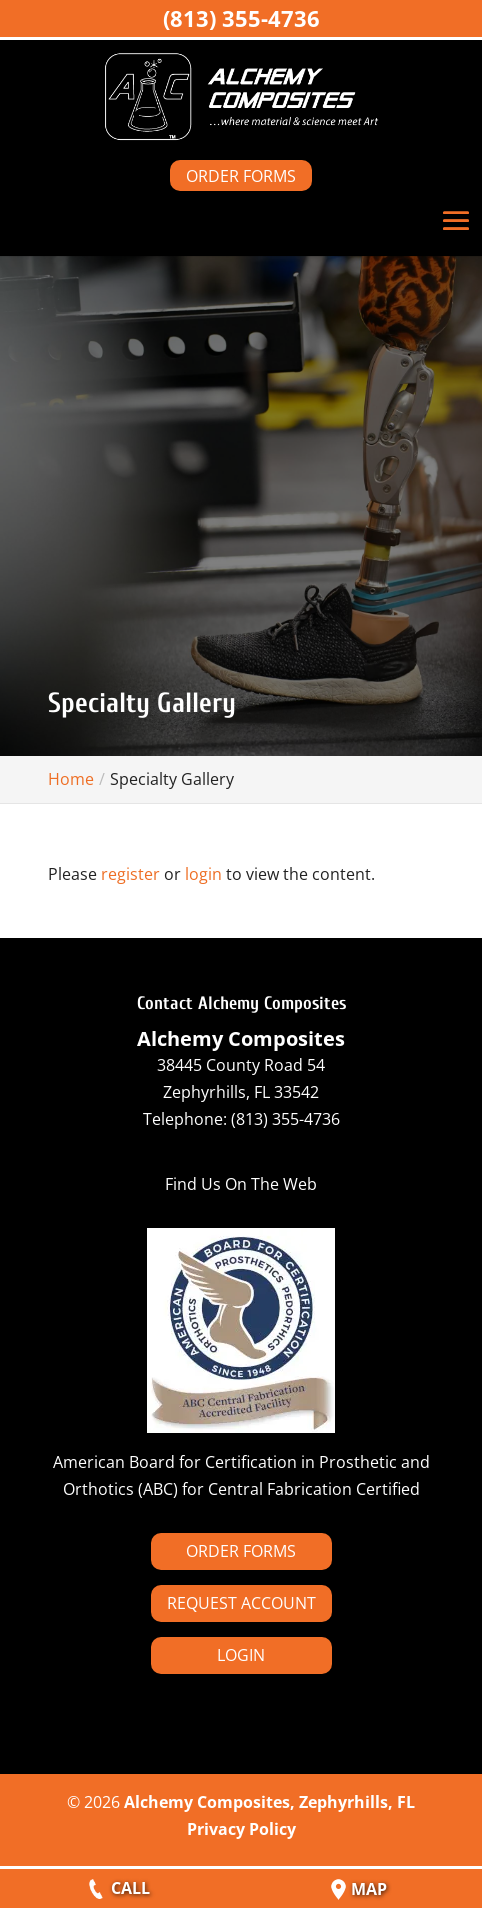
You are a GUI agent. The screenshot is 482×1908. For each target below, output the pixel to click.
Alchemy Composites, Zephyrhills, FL (269, 1802)
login (203, 874)
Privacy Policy (241, 1829)
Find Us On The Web (241, 1184)
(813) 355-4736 (241, 18)
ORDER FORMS (241, 176)
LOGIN (241, 1655)
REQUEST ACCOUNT (241, 1603)
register (130, 874)
